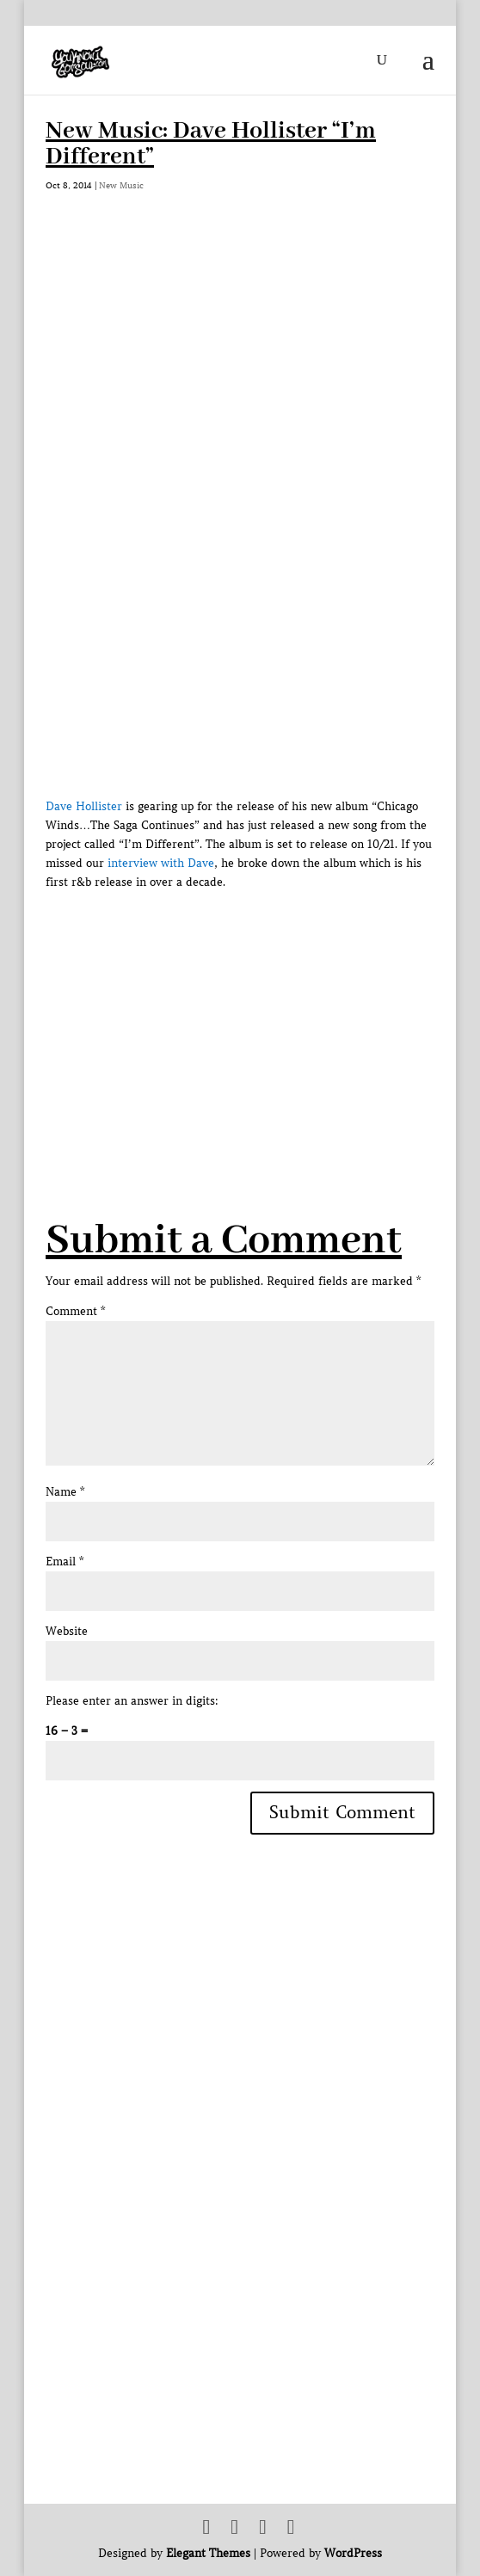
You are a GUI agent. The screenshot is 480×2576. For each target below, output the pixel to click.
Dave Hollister (84, 806)
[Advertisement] (262, 1012)
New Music (121, 185)
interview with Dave (161, 863)
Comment (75, 1311)
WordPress (353, 2553)
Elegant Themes (208, 2553)
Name (65, 1492)
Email (64, 1561)
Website (67, 1631)
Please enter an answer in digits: (132, 1701)
